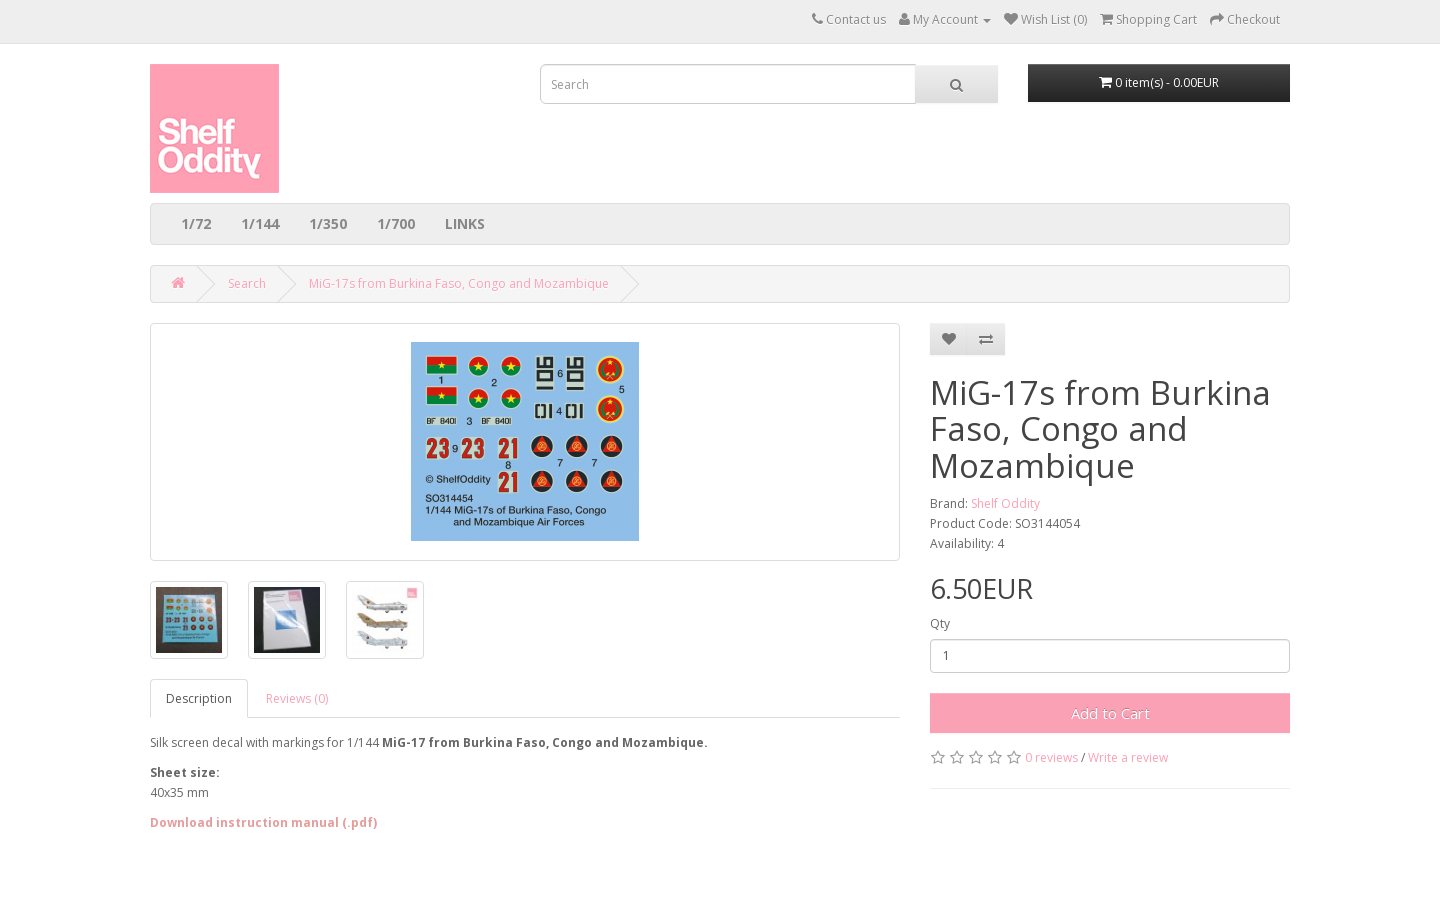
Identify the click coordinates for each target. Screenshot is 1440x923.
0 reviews (1051, 757)
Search (247, 283)
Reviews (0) (297, 698)
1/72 (196, 223)
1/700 (396, 223)
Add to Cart (1110, 713)
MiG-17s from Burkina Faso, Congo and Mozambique (459, 283)
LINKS (465, 223)
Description (199, 698)
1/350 (328, 223)
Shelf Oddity (1005, 503)
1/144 (260, 223)
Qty (940, 623)
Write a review (1128, 757)
